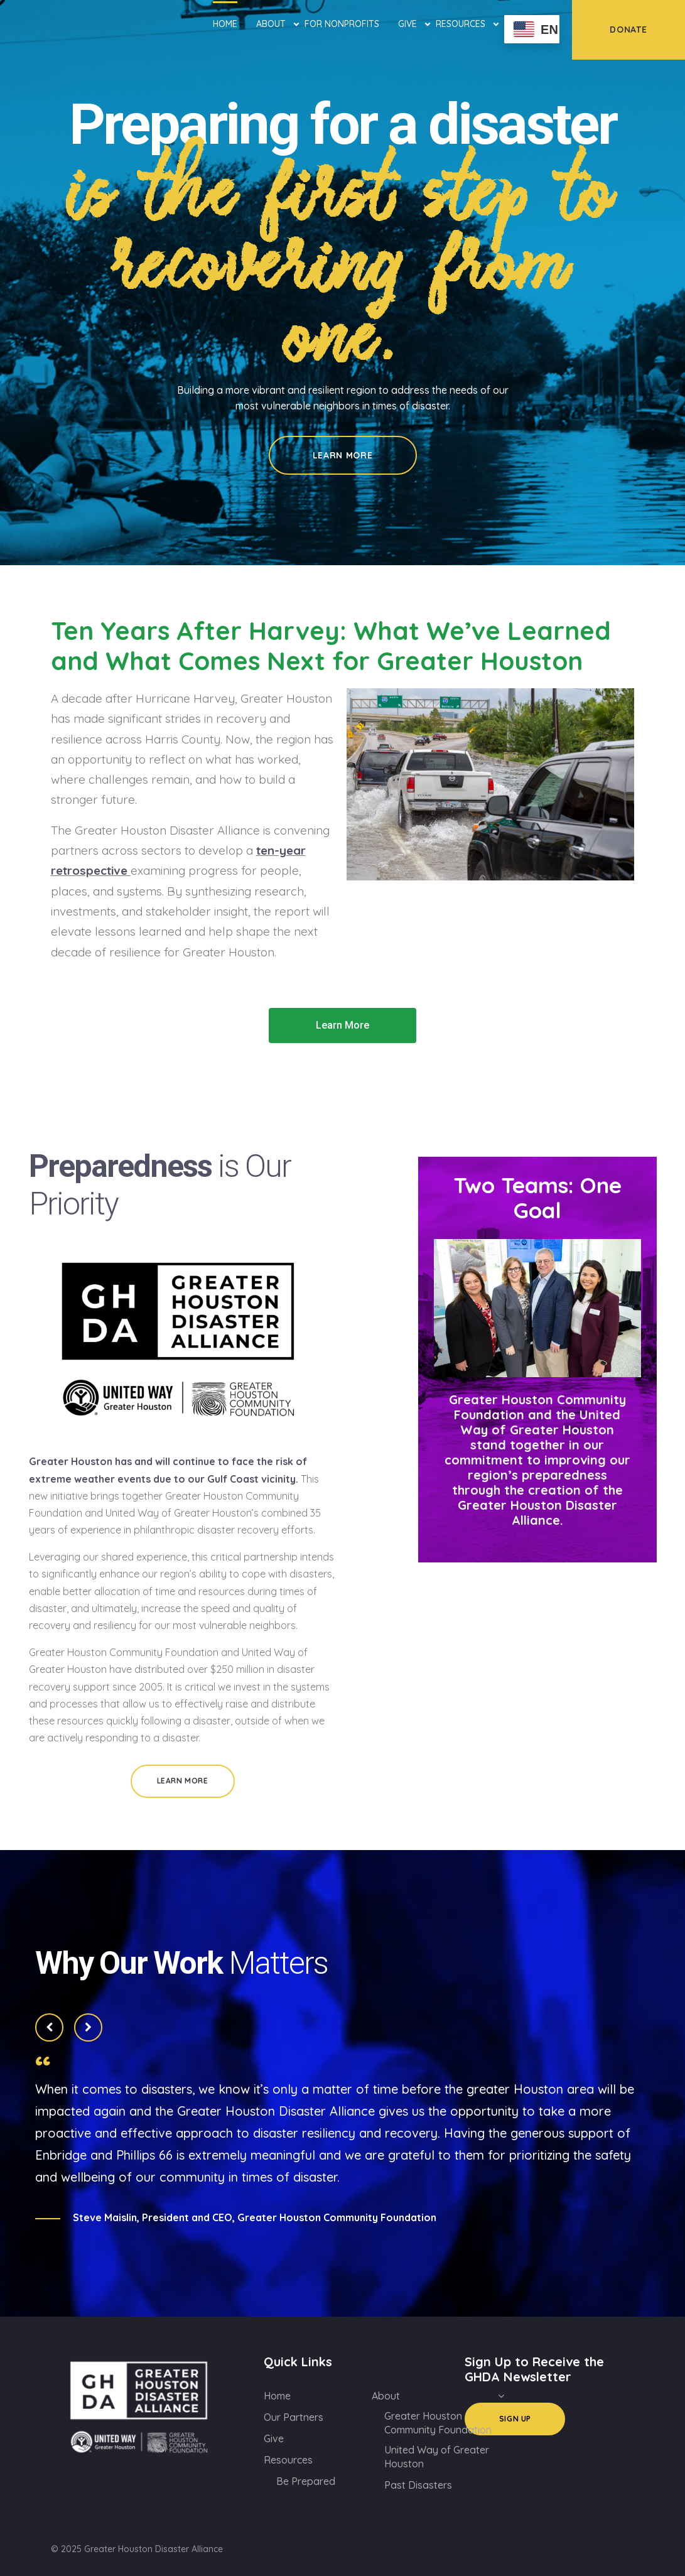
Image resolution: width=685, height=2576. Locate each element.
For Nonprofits (342, 24)
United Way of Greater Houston (436, 2456)
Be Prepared (305, 2481)
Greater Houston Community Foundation (438, 2423)
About (271, 23)
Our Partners (293, 2417)
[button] (342, 1025)
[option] (342, 282)
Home (225, 24)
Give (407, 23)
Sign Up (515, 2418)
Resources (460, 23)
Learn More (343, 455)
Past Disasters (418, 2485)
